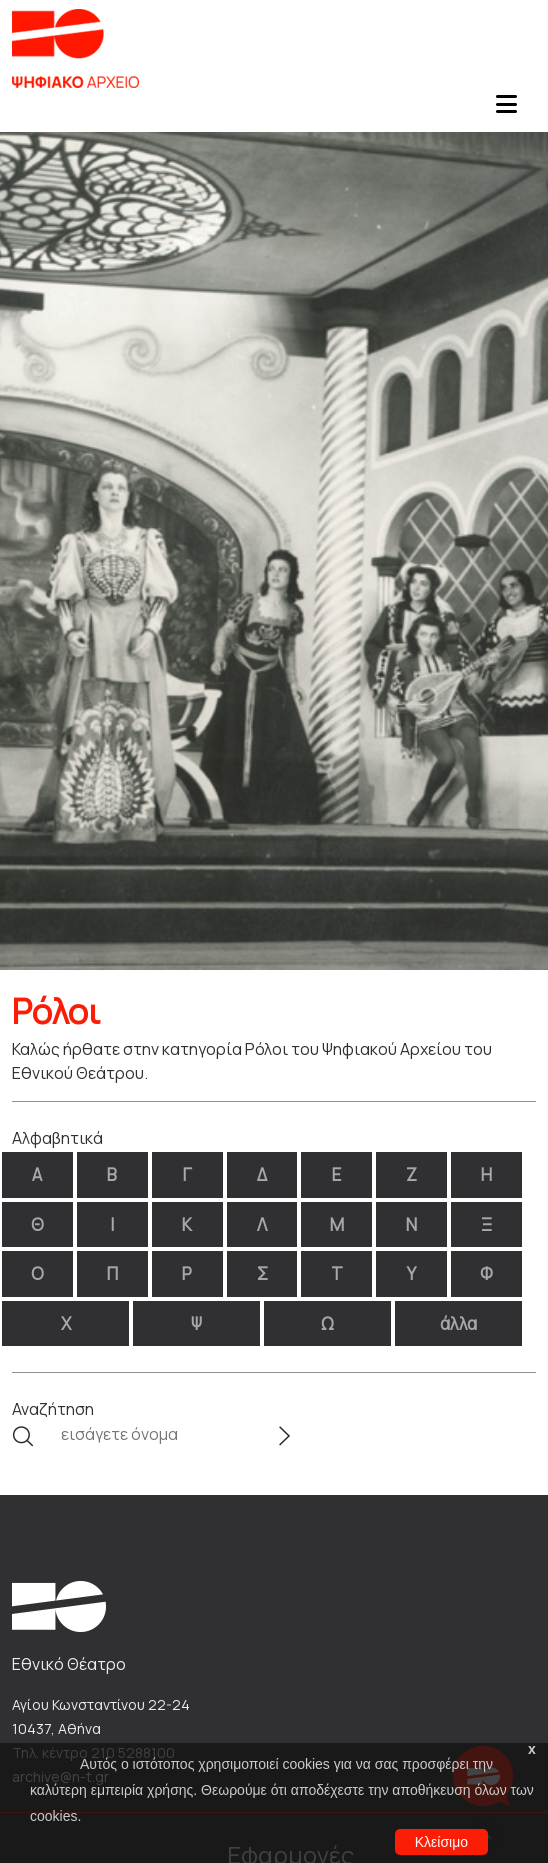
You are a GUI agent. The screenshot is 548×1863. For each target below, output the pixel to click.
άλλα (458, 1323)
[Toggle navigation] (506, 110)
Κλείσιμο (441, 1842)
